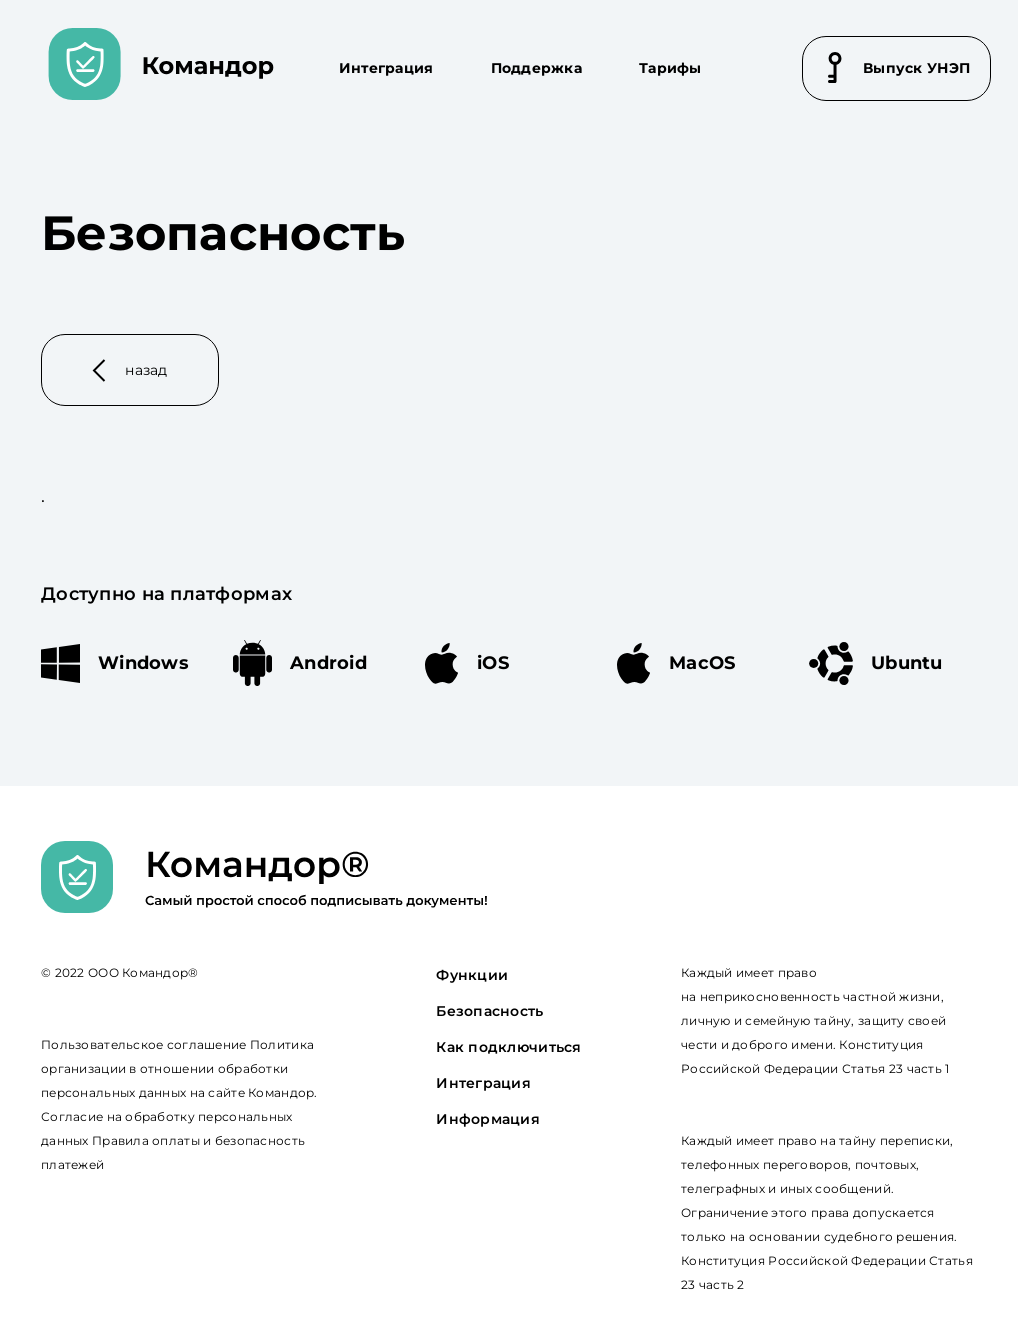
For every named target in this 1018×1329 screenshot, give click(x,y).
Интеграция (386, 68)
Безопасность (489, 1011)
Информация (488, 1119)
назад (130, 370)
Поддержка (537, 68)
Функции (472, 975)
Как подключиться (508, 1047)
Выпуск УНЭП (899, 67)
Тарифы (670, 68)
